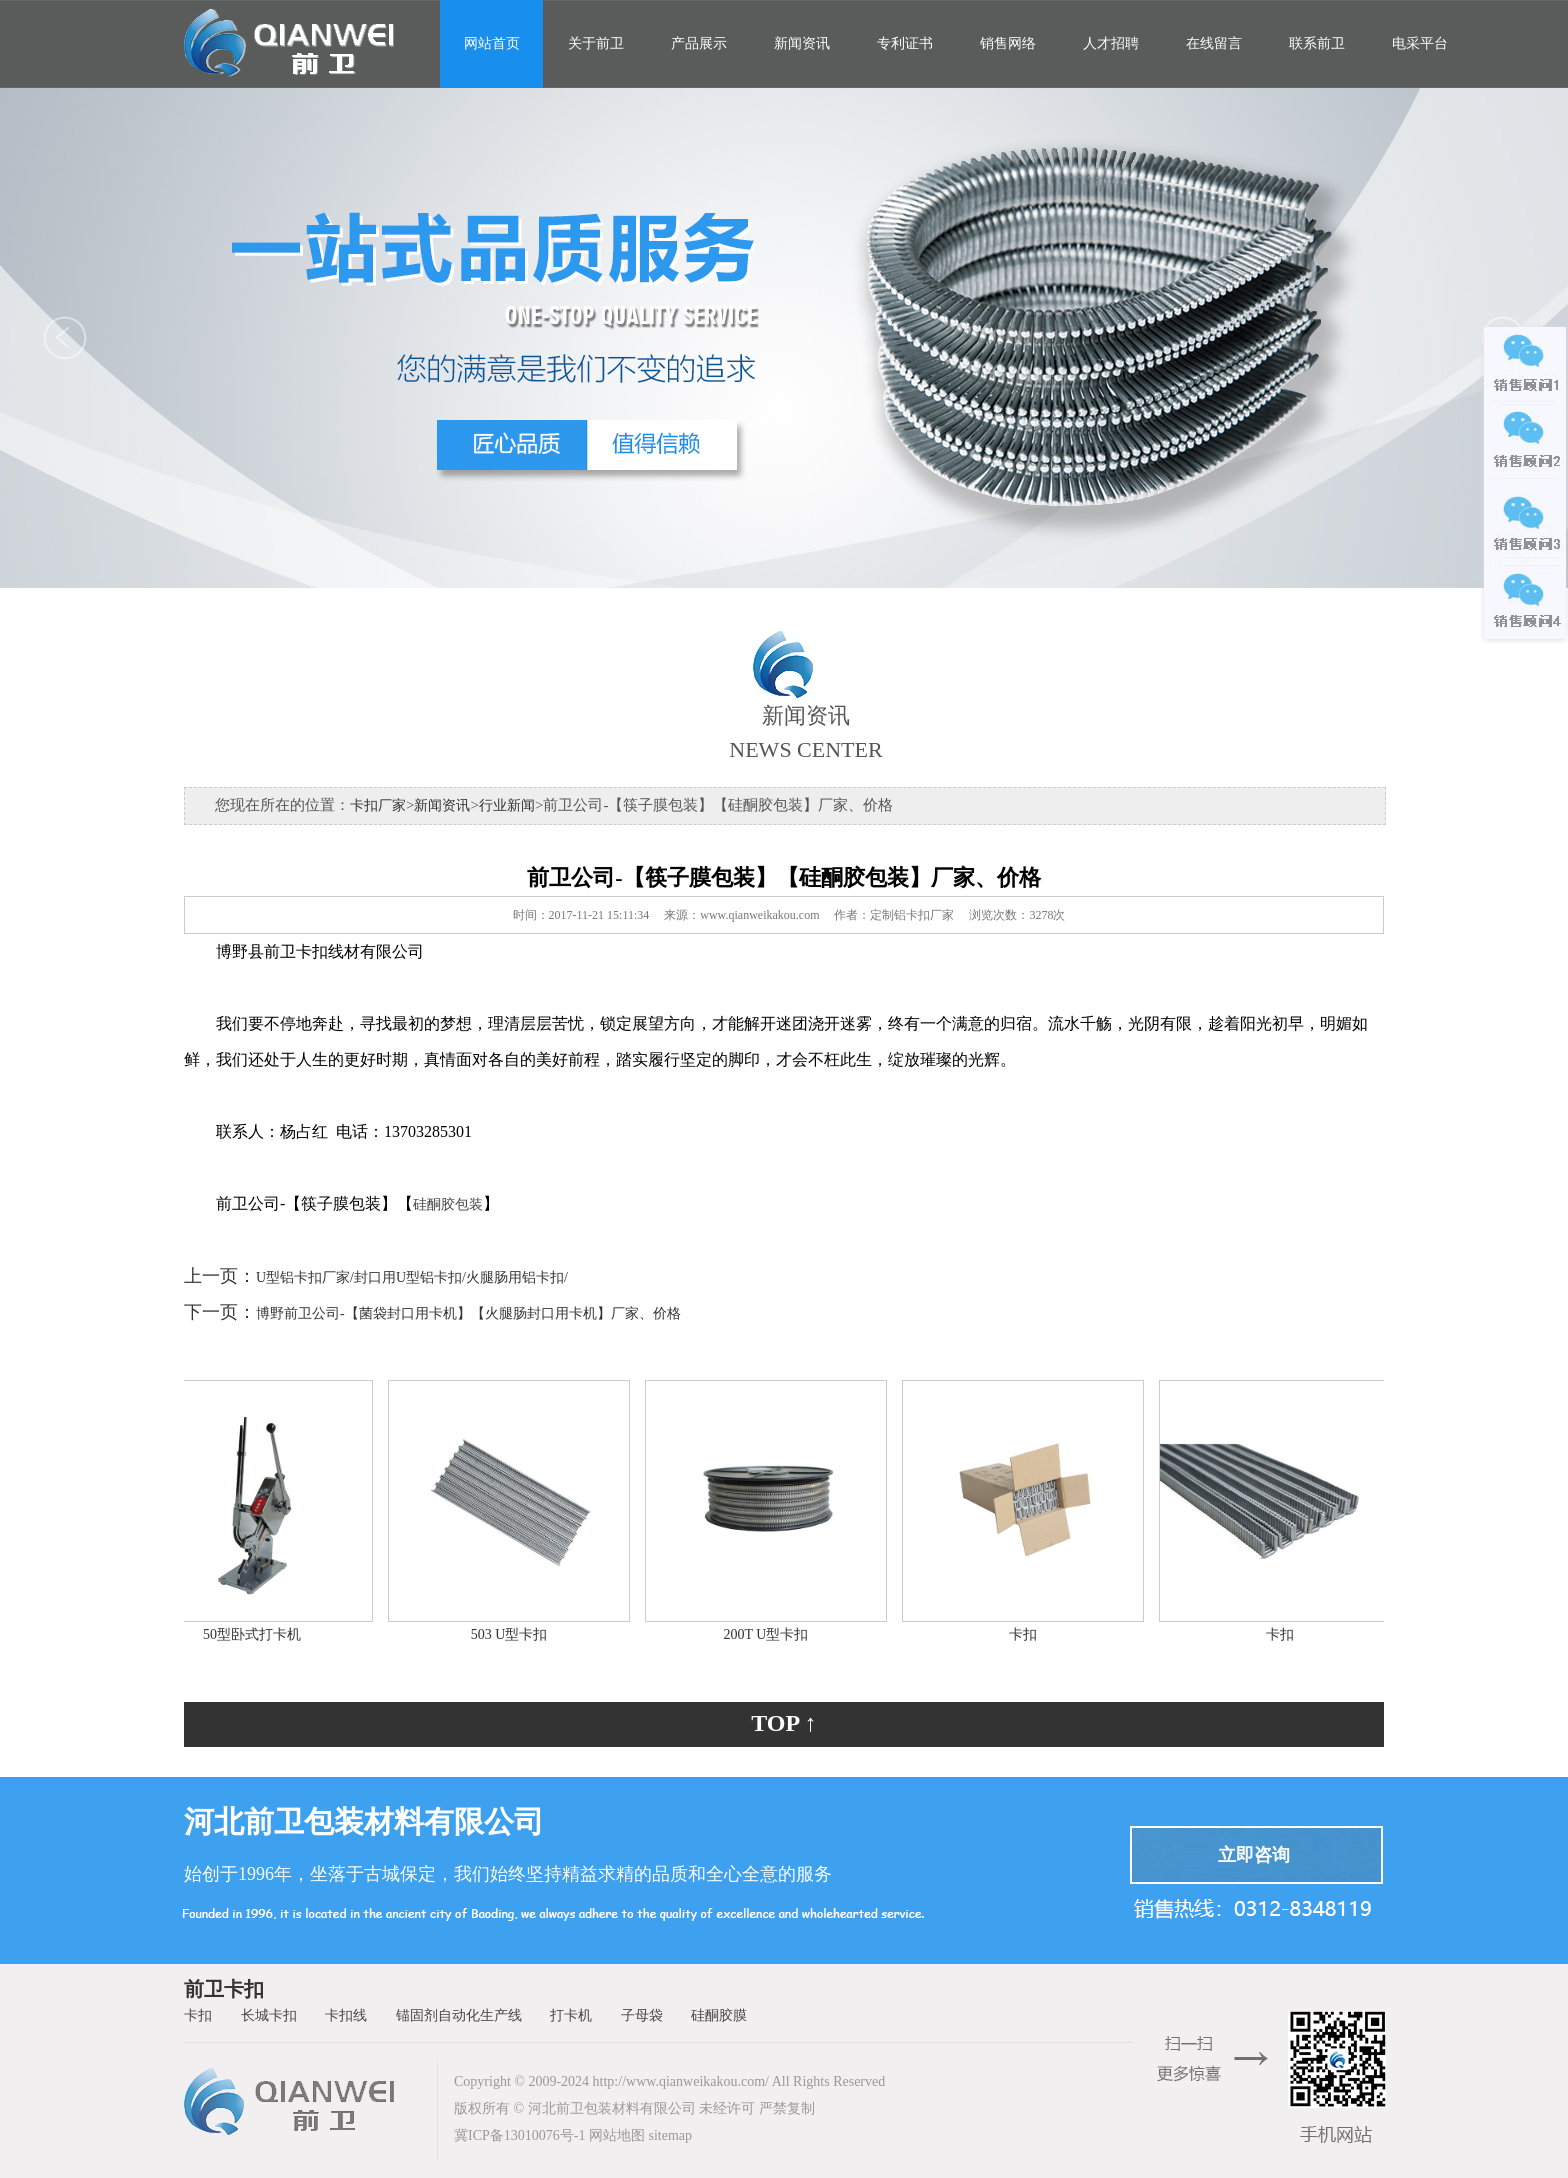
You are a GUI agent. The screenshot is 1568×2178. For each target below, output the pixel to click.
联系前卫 (1317, 43)
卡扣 (1028, 1634)
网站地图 (617, 2135)
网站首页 (492, 43)
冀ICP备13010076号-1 (519, 2135)
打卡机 (571, 2015)
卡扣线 (346, 2015)
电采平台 (1420, 43)
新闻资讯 (802, 43)
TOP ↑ (784, 1723)
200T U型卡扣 (771, 1634)
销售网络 (1008, 43)
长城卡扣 (269, 2015)
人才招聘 (1111, 43)
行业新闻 (507, 805)
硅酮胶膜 (719, 2015)
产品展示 (699, 43)
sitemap (670, 2135)
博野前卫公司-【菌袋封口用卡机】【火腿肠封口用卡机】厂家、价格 (468, 1313)
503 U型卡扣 (514, 1634)
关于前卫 (596, 43)
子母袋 (642, 2015)
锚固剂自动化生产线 (459, 2015)
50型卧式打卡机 (257, 1634)
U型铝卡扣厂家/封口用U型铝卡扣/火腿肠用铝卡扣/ (412, 1277)
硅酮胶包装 (448, 1204)
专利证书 (905, 43)
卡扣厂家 (378, 805)
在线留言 (1214, 43)
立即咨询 (1254, 1855)
